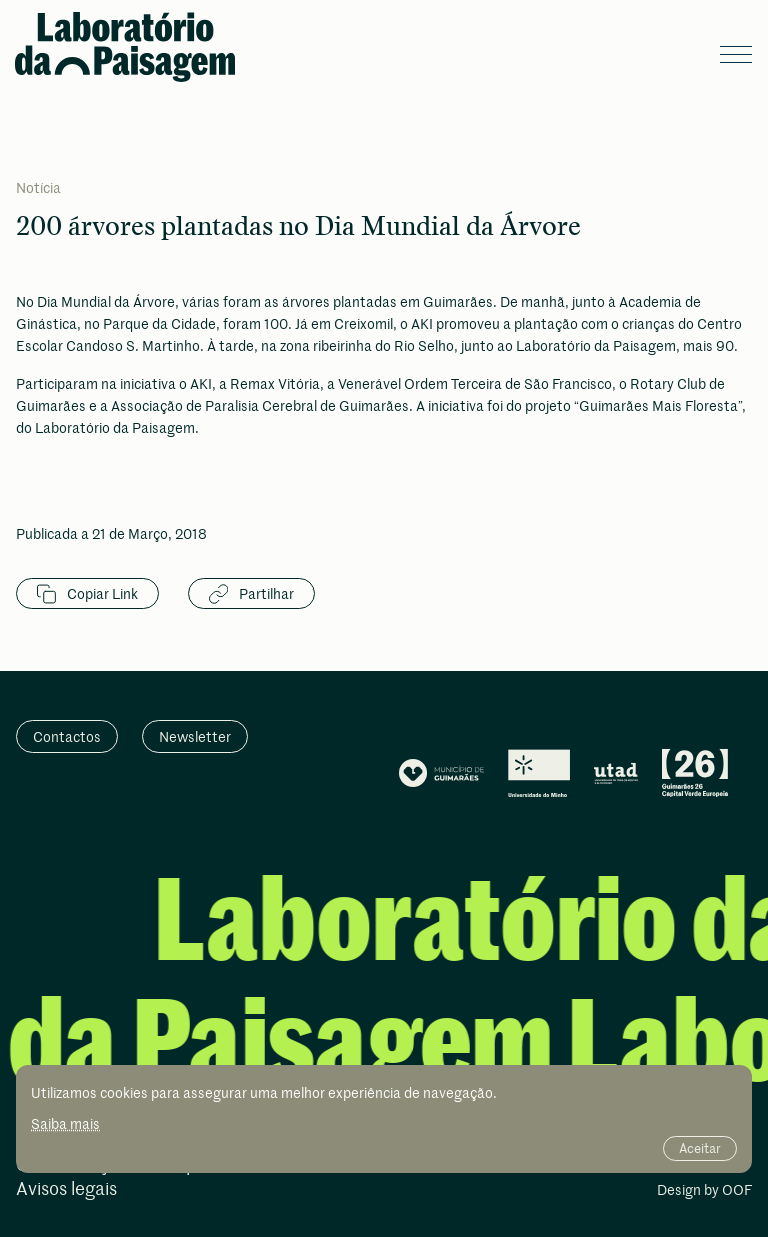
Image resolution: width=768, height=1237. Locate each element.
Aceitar (700, 1148)
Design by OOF (704, 1191)
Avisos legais (66, 1189)
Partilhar (251, 594)
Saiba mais (65, 1123)
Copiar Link (87, 594)
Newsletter (195, 736)
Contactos (67, 736)
